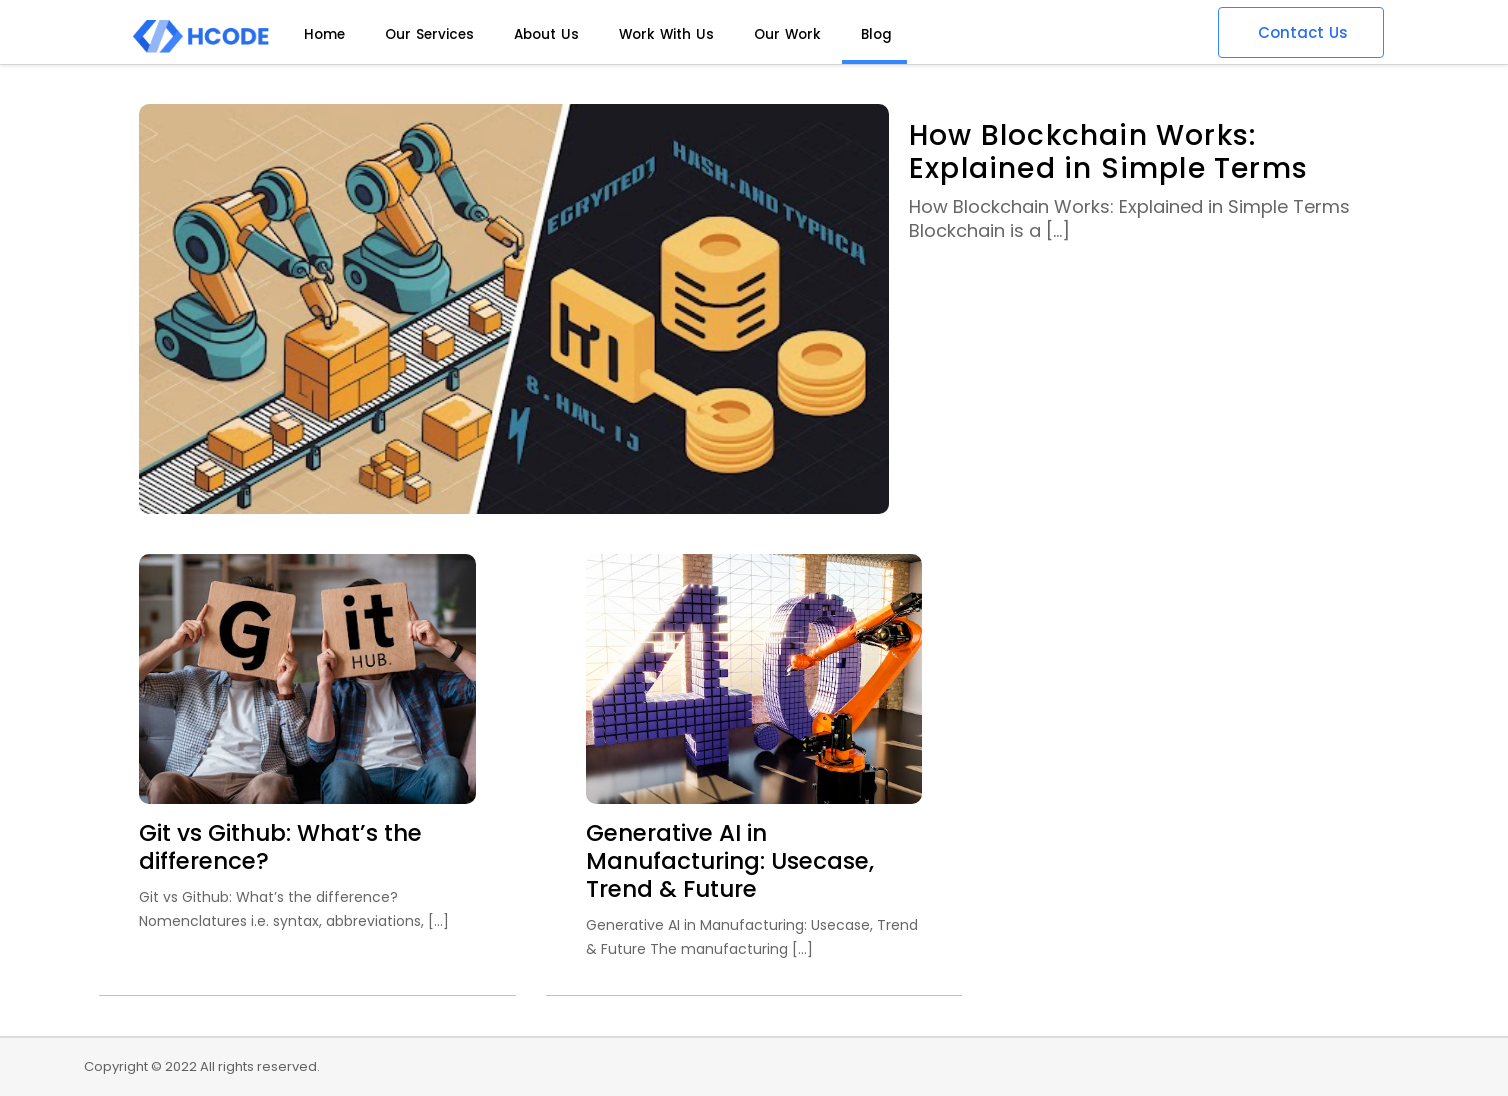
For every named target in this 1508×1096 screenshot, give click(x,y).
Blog (876, 34)
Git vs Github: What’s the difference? (280, 847)
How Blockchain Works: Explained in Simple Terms (1108, 152)
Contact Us (1303, 32)
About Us (546, 34)
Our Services (429, 34)
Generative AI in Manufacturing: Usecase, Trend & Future (730, 861)
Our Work (787, 34)
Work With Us (666, 34)
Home (324, 34)
